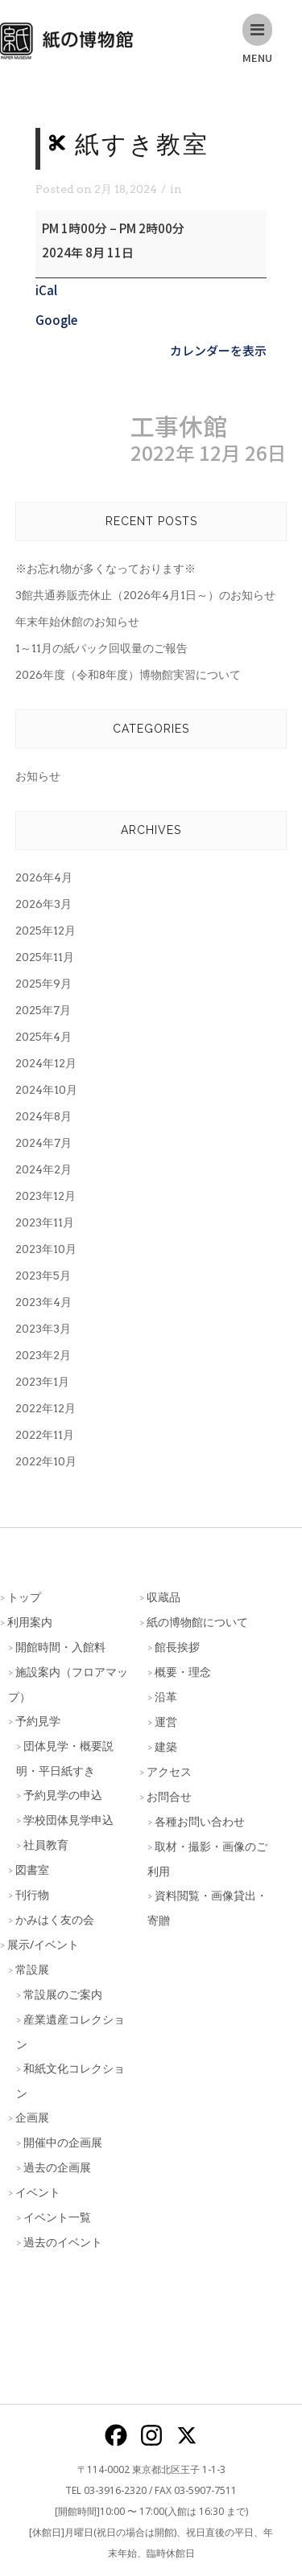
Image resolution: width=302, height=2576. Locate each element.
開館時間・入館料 (60, 1646)
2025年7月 (43, 1010)
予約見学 (37, 1720)
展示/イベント (43, 1944)
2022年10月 (46, 1461)
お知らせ (37, 776)
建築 (166, 1746)
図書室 (32, 1869)
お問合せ (169, 1796)
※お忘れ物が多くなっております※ (105, 568)
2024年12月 (46, 1063)
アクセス (169, 1771)
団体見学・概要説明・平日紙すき (65, 1758)
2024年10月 (46, 1089)
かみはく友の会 (54, 1919)
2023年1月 (42, 1381)
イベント (37, 2192)
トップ (24, 1596)
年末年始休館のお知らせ (77, 621)
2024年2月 (43, 1169)
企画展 (32, 2117)
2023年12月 (45, 1195)
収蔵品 (163, 1596)
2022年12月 (45, 1408)
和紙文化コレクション (70, 2080)
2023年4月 (43, 1302)
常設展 (32, 1969)
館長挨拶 (177, 1646)
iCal (46, 289)
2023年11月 (44, 1222)
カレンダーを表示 (218, 350)
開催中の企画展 (62, 2142)
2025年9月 (43, 983)
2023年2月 (43, 1355)
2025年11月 (44, 957)
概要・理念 (183, 1671)
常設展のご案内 (62, 1994)
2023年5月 (43, 1275)
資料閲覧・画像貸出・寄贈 (207, 1908)
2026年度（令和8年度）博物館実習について (128, 674)
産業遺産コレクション (70, 2031)
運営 (166, 1721)
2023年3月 (43, 1328)
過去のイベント (62, 2241)
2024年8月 (43, 1116)
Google (56, 319)
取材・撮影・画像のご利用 (207, 1859)
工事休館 (208, 439)
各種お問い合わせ (200, 1821)
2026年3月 (43, 904)
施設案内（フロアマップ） (68, 1684)
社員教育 (45, 1844)
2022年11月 (44, 1434)
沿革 (166, 1696)
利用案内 (29, 1621)
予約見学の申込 (62, 1794)
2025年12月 (45, 930)
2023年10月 (46, 1249)
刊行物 (32, 1894)
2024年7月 (43, 1142)
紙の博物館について (197, 1621)
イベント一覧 (57, 2217)
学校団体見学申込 (68, 1819)
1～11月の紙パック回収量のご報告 (101, 648)
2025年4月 (43, 1036)
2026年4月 (43, 877)
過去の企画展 (57, 2167)
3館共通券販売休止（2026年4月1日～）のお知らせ (145, 595)
